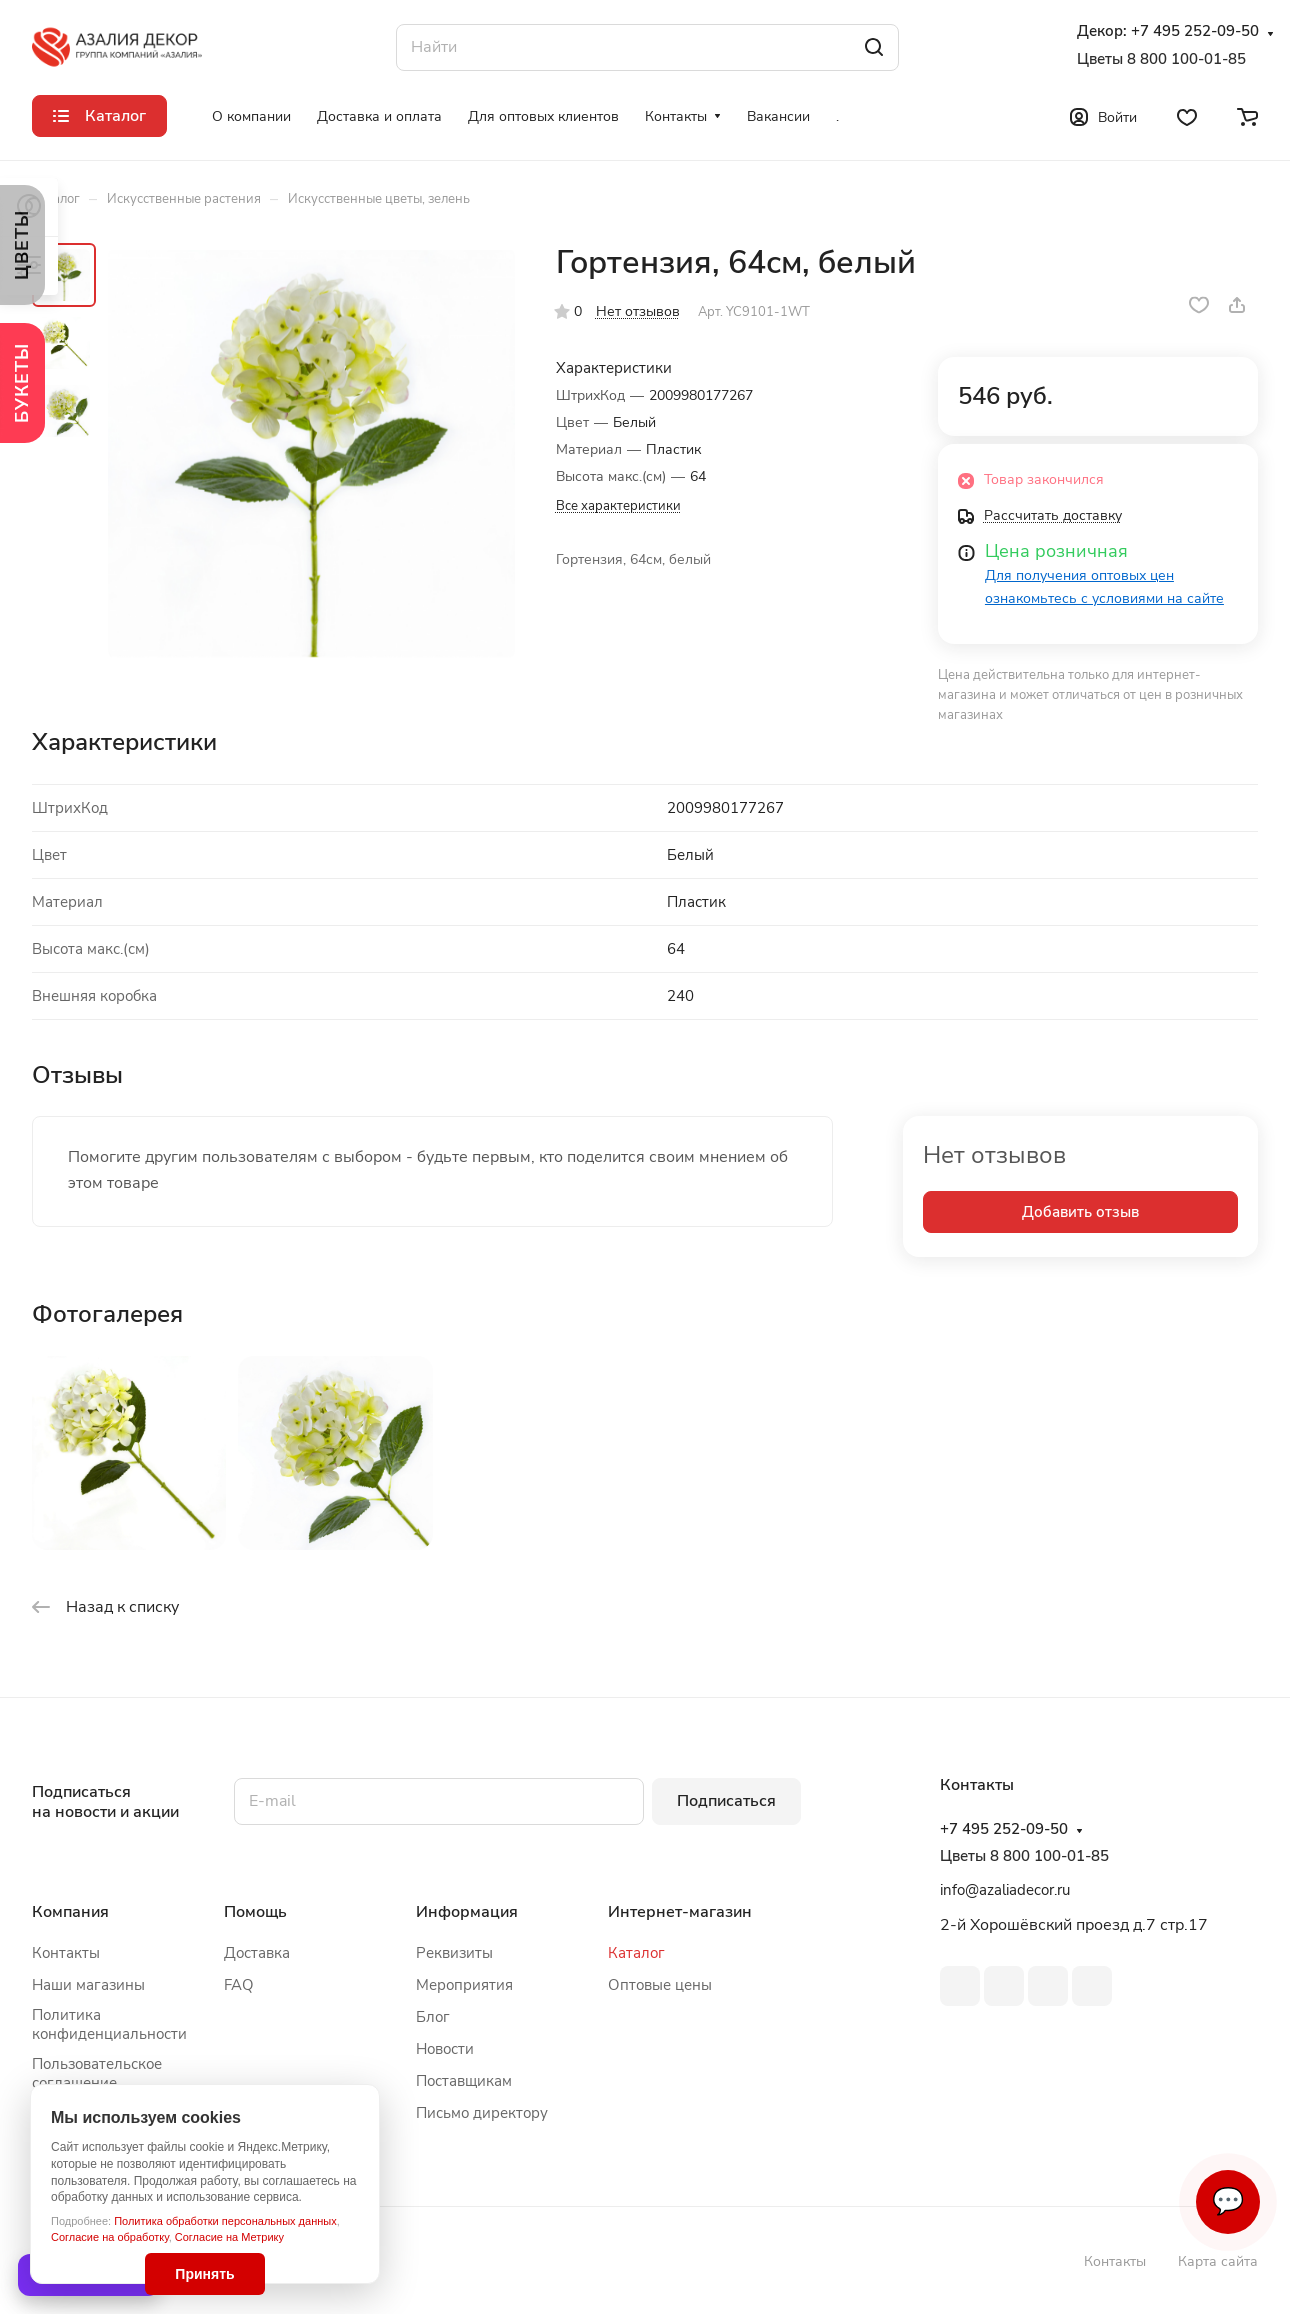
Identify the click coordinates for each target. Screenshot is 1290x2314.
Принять (204, 2274)
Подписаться (726, 1801)
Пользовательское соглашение (97, 2073)
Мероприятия (464, 1985)
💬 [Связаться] (1228, 2201)
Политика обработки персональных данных (225, 2221)
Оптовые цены (660, 1985)
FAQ (239, 1985)
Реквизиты (454, 1953)
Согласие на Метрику (229, 2237)
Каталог (636, 1953)
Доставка (257, 1953)
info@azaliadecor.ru (1005, 1890)
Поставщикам (464, 2081)
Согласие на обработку (110, 2237)
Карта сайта (1218, 2261)
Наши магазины (88, 1985)
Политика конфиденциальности (109, 2024)
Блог (433, 2017)
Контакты (66, 1953)
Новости (445, 2049)
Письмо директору (482, 2113)
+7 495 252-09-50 (1195, 31)
